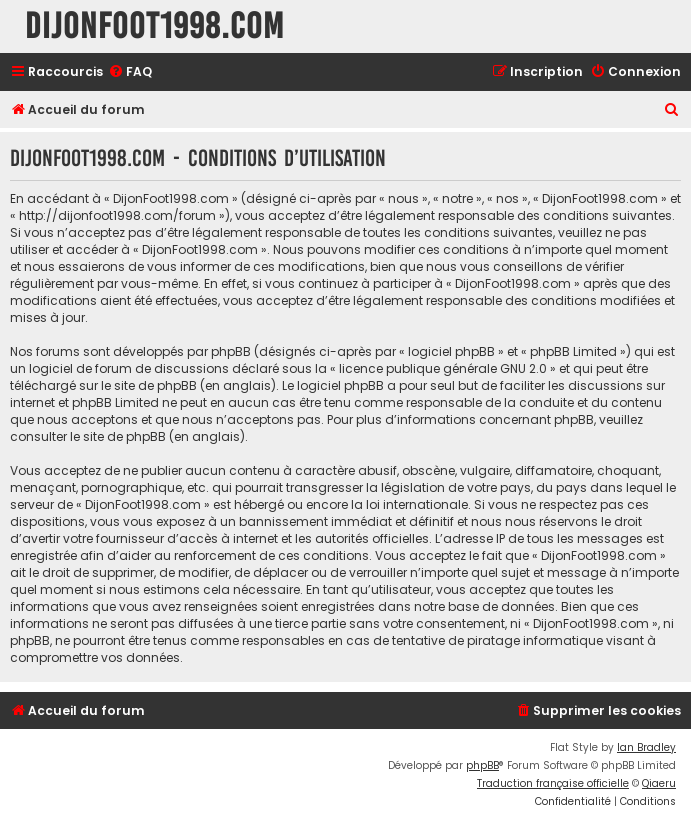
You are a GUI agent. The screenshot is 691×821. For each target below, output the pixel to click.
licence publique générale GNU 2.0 (443, 368)
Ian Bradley (646, 747)
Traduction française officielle (553, 783)
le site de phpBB (149, 385)
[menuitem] (130, 72)
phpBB (482, 765)
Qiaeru (659, 783)
